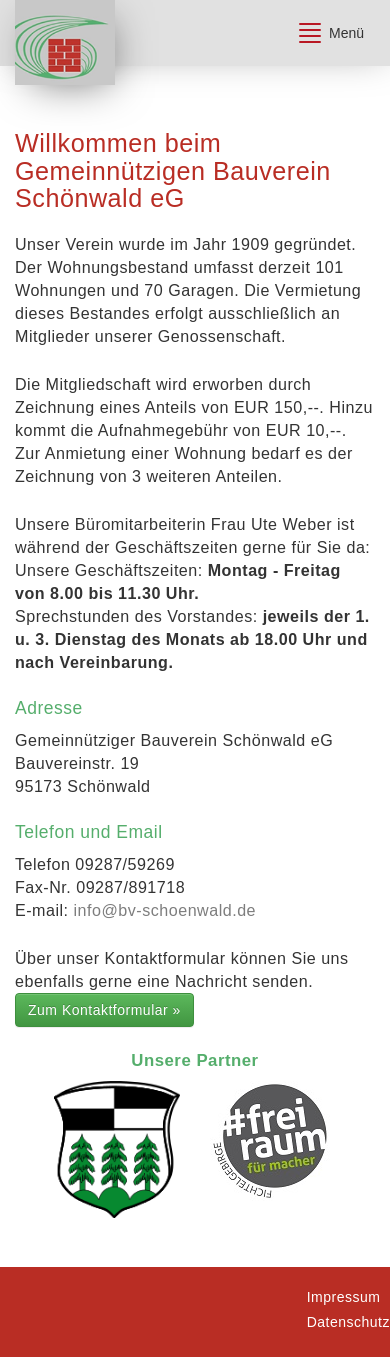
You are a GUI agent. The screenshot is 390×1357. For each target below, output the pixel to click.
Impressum (344, 1297)
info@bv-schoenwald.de (165, 910)
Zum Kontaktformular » (104, 1010)
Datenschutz (348, 1322)
